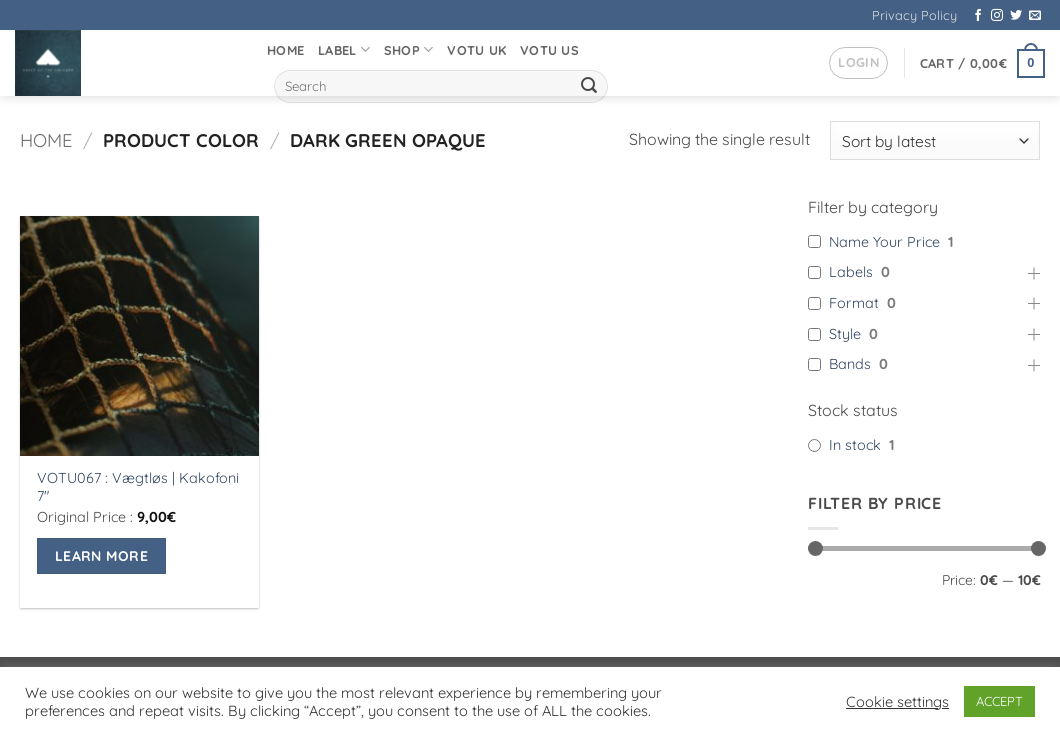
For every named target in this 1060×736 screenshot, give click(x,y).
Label (344, 49)
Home (285, 50)
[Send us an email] (1035, 16)
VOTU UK (476, 50)
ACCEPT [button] (999, 701)
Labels (851, 273)
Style (845, 334)
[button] (858, 63)
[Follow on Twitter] (1016, 16)
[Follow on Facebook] (978, 16)
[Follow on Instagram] (997, 16)
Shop (408, 49)
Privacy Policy (914, 15)
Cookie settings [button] (897, 702)
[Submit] (589, 87)
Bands (850, 365)
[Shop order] (935, 140)
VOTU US (549, 50)
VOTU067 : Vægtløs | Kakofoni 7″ (138, 487)
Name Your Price (884, 242)
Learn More (101, 555)
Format (854, 303)
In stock (855, 445)
